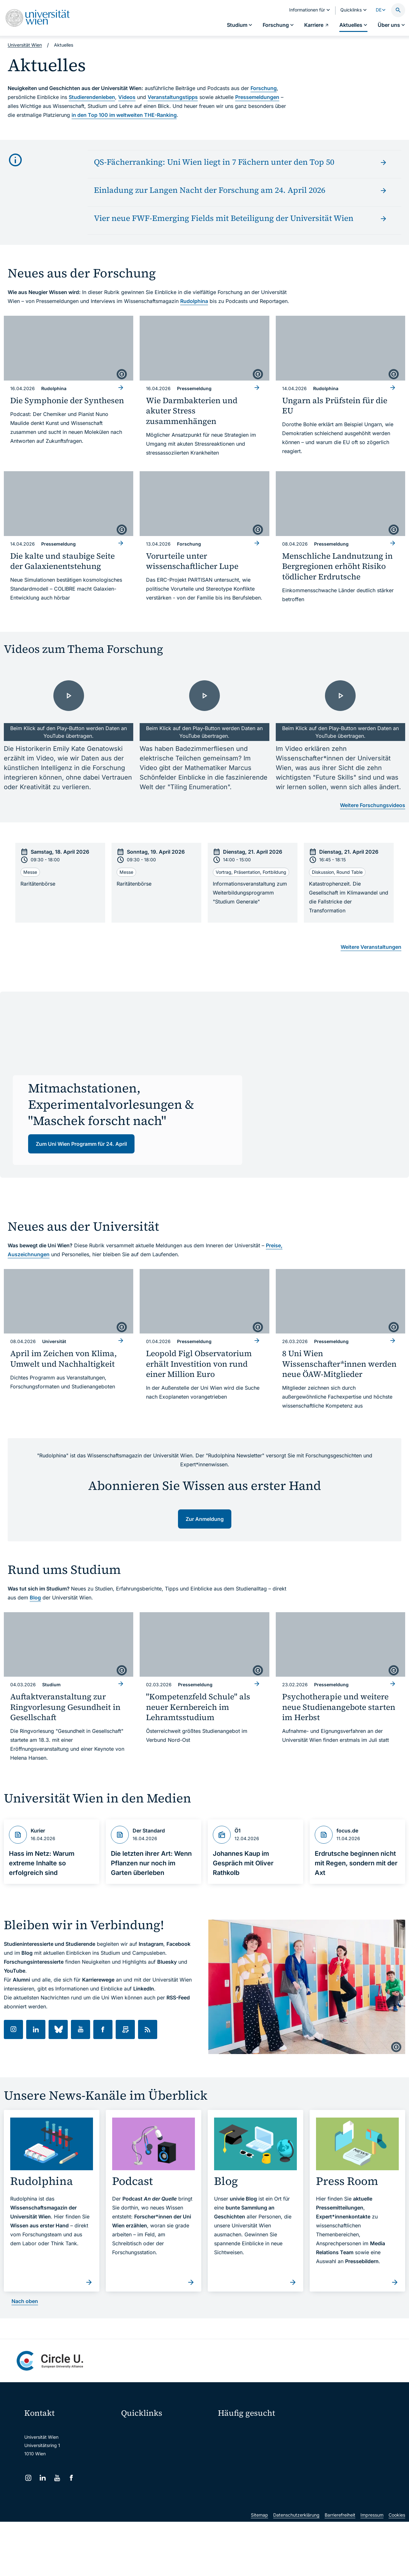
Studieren (232, 2430)
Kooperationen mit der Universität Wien (258, 2467)
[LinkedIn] (42, 2478)
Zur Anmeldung (205, 1519)
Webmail (134, 2442)
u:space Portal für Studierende (157, 2455)
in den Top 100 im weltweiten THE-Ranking (124, 115)
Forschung (264, 88)
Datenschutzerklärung (296, 2569)
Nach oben (25, 2301)
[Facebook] (71, 2478)
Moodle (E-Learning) (146, 2428)
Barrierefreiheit (340, 2569)
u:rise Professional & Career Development (167, 2522)
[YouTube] (57, 2478)
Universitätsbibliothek (147, 2495)
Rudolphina (194, 301)
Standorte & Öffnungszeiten (341, 2463)
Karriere (324, 2441)
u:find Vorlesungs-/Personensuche (161, 2469)
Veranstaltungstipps (173, 97)
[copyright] (122, 374)
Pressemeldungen (257, 97)
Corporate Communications (340, 2452)
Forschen (325, 2430)
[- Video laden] (68, 705)
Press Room (230, 2452)
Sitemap (259, 2569)
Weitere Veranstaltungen (371, 947)
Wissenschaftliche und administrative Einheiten (167, 2509)
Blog (35, 1597)
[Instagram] (28, 2478)
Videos (126, 97)
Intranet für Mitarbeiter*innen (155, 2482)
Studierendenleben (92, 97)
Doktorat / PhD (237, 2441)
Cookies (397, 2569)
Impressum (371, 2569)
